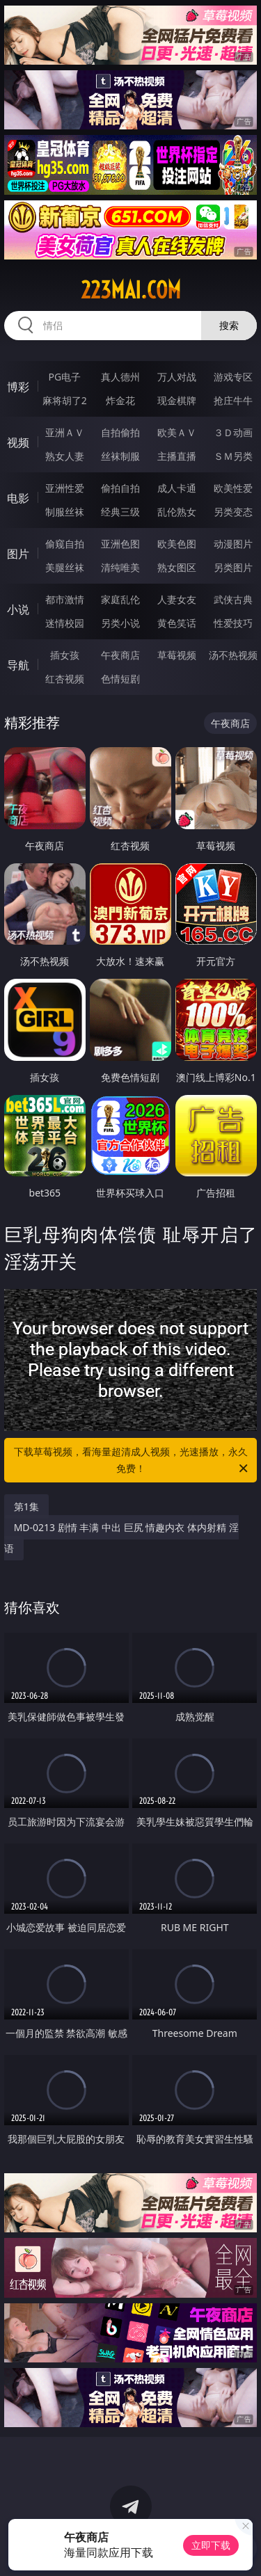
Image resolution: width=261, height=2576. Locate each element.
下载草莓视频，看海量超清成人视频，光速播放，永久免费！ (132, 1461)
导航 (18, 665)
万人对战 (176, 376)
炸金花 (120, 400)
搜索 (229, 325)
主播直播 (176, 456)
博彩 (18, 386)
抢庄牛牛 (233, 400)
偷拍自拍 (120, 488)
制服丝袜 (64, 511)
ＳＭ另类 (233, 456)
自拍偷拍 (120, 432)
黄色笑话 (176, 623)
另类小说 (120, 623)
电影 (18, 498)
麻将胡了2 (64, 400)
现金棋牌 (176, 400)
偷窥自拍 (64, 543)
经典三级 (120, 511)
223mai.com (131, 290)
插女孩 (64, 655)
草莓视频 (176, 655)
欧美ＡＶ (176, 432)
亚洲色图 (120, 543)
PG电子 (64, 376)
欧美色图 (176, 543)
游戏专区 (233, 376)
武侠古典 (233, 599)
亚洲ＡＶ (64, 432)
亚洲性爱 (64, 488)
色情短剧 (120, 678)
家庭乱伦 (120, 599)
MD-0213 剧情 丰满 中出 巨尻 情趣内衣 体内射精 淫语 (121, 1538)
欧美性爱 (233, 488)
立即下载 (210, 2545)
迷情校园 (64, 623)
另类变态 (233, 511)
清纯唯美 (120, 567)
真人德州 (120, 376)
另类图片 (233, 567)
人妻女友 (176, 599)
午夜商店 (120, 655)
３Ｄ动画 (233, 432)
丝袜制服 (120, 456)
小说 (18, 609)
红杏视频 (64, 678)
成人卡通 (176, 488)
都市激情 (64, 599)
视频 (18, 442)
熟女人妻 (64, 456)
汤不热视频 (233, 655)
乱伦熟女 (176, 511)
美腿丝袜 (64, 567)
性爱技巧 (233, 623)
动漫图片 (233, 543)
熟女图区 (176, 567)
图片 (18, 553)
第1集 (26, 1506)
